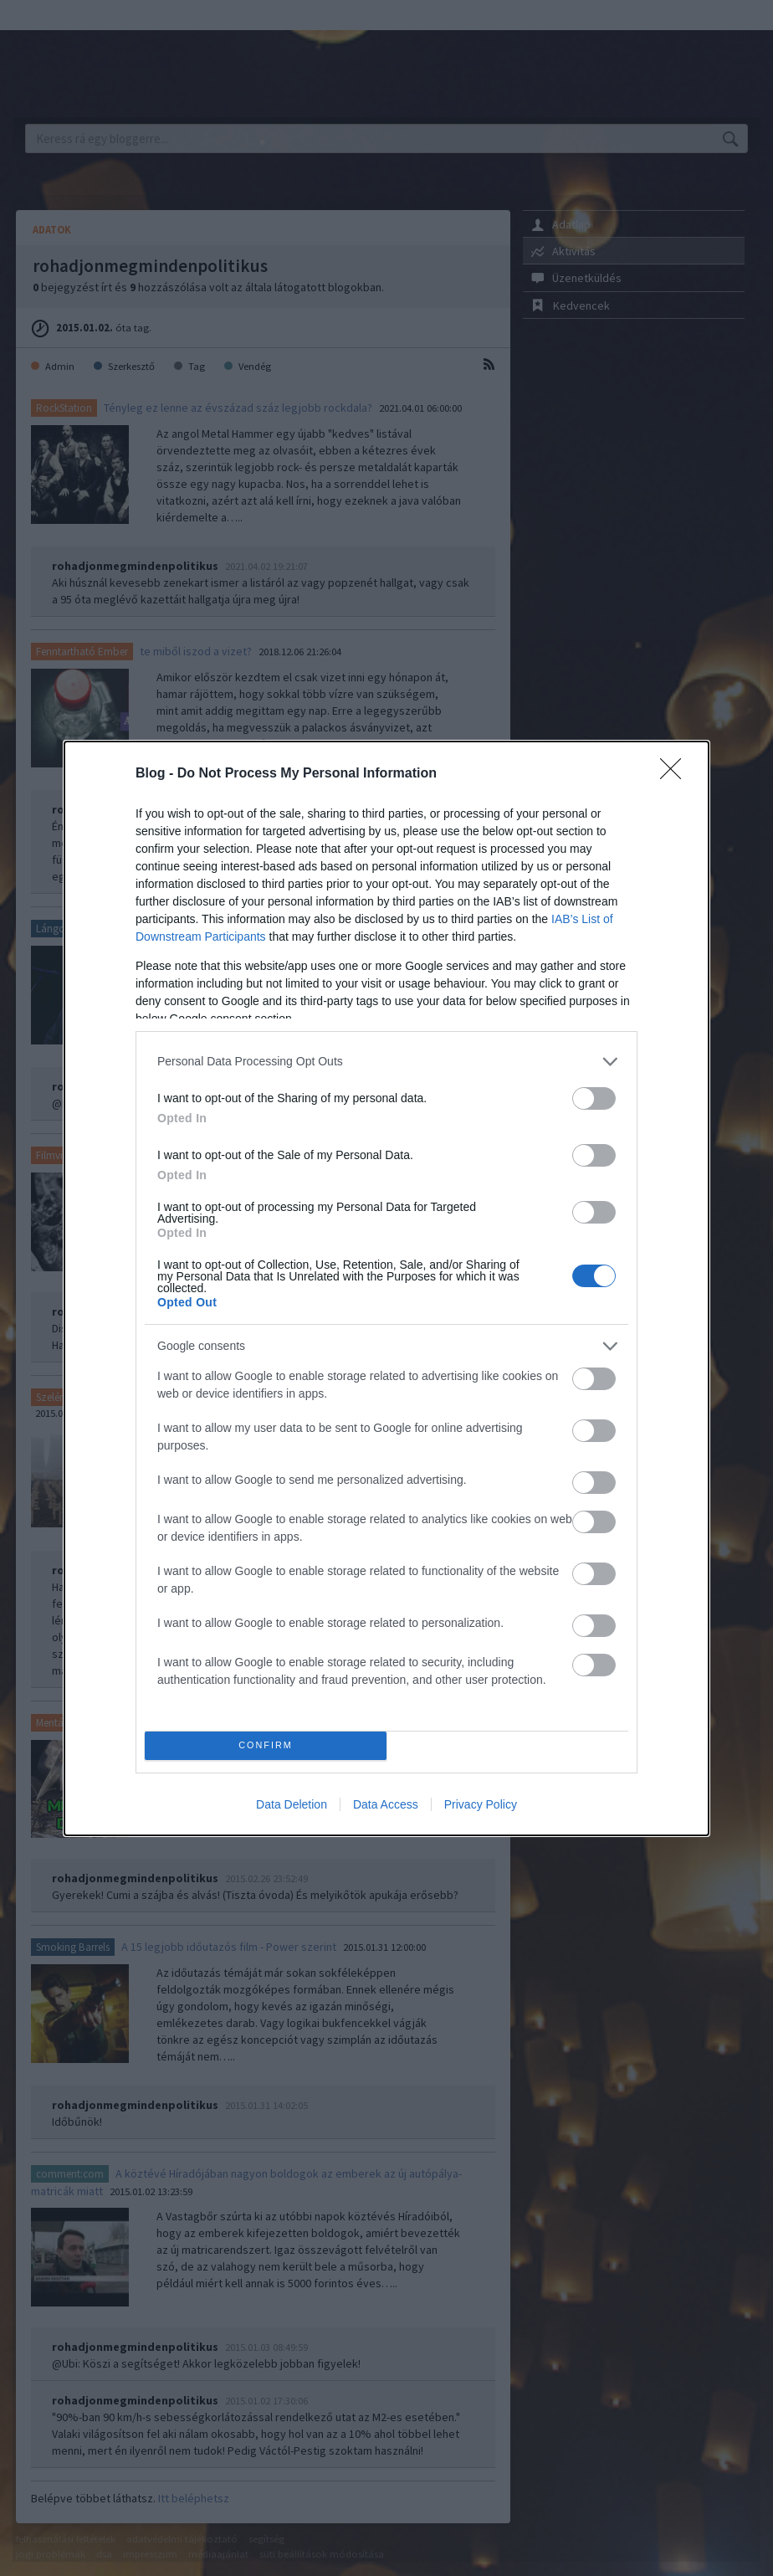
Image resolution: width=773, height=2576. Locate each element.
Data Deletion (291, 1804)
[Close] (676, 774)
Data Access (385, 1804)
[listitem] (386, 1061)
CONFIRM (265, 1745)
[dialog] (386, 1288)
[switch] (594, 1098)
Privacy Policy (480, 1804)
